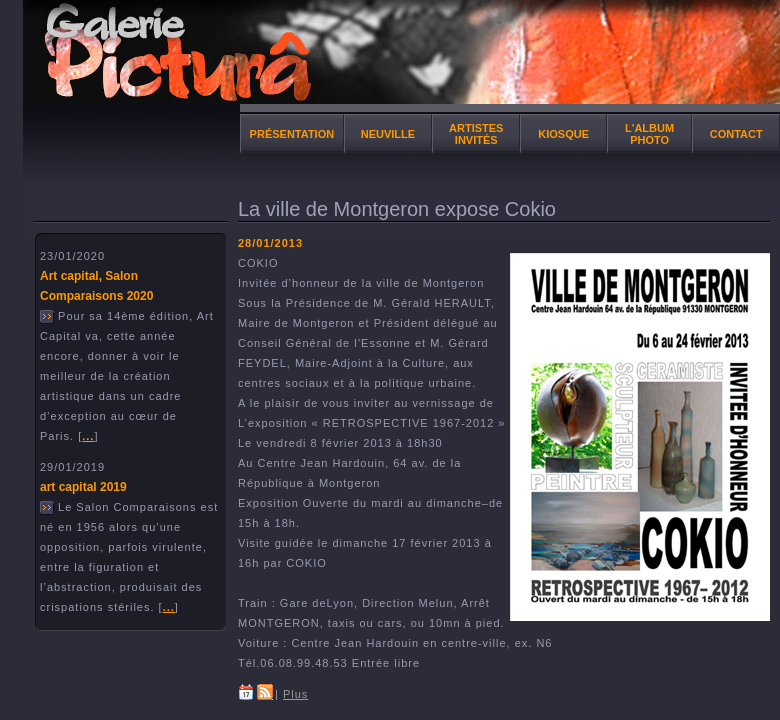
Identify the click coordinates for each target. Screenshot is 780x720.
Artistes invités (476, 134)
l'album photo (649, 134)
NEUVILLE (388, 134)
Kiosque (563, 134)
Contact (736, 134)
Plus (295, 694)
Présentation (292, 134)
